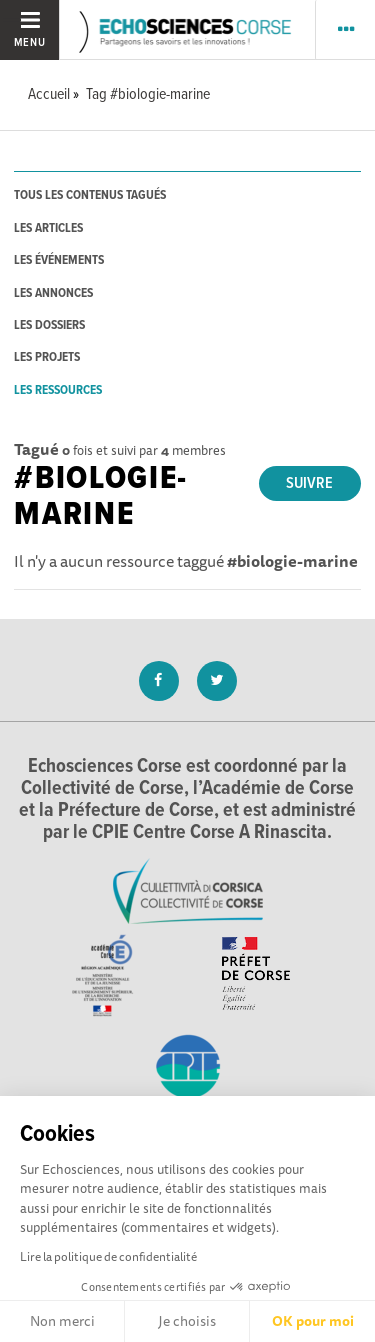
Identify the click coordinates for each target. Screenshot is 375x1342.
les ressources (58, 390)
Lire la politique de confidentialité (108, 1256)
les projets (47, 357)
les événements (59, 260)
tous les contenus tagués (90, 195)
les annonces (53, 293)
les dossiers (49, 325)
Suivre (309, 483)
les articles (48, 228)
